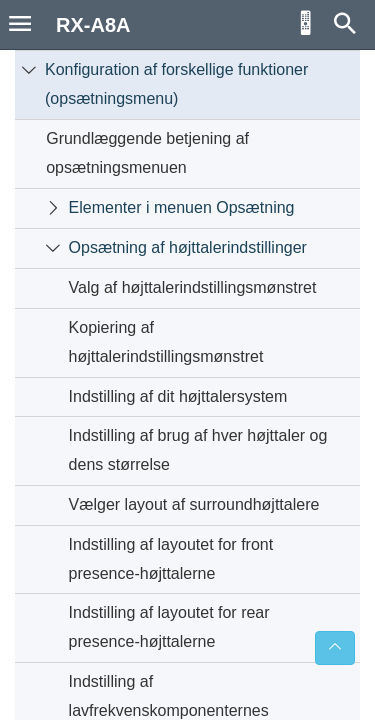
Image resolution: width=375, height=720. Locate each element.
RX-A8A (93, 25)
